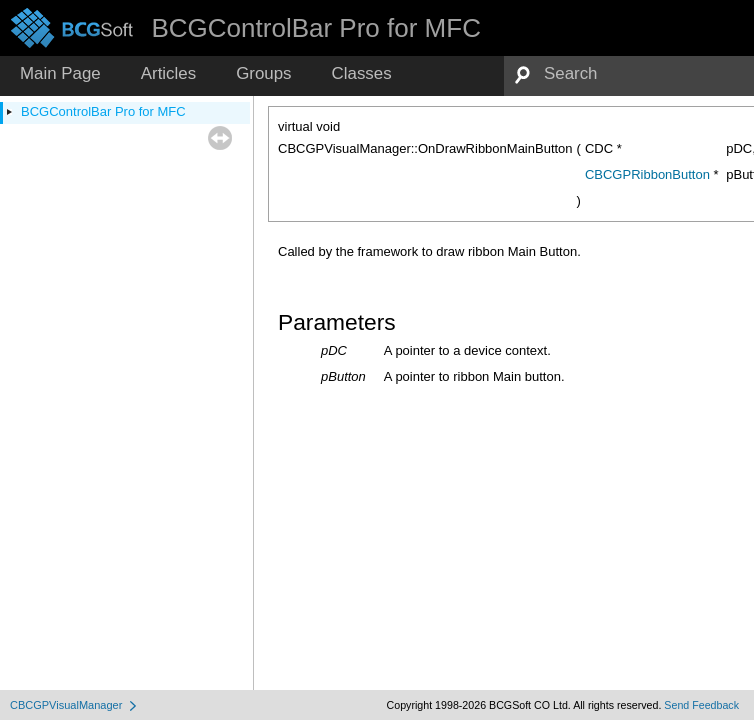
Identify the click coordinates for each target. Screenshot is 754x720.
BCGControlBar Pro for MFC (103, 111)
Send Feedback (701, 705)
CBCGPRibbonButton (647, 174)
